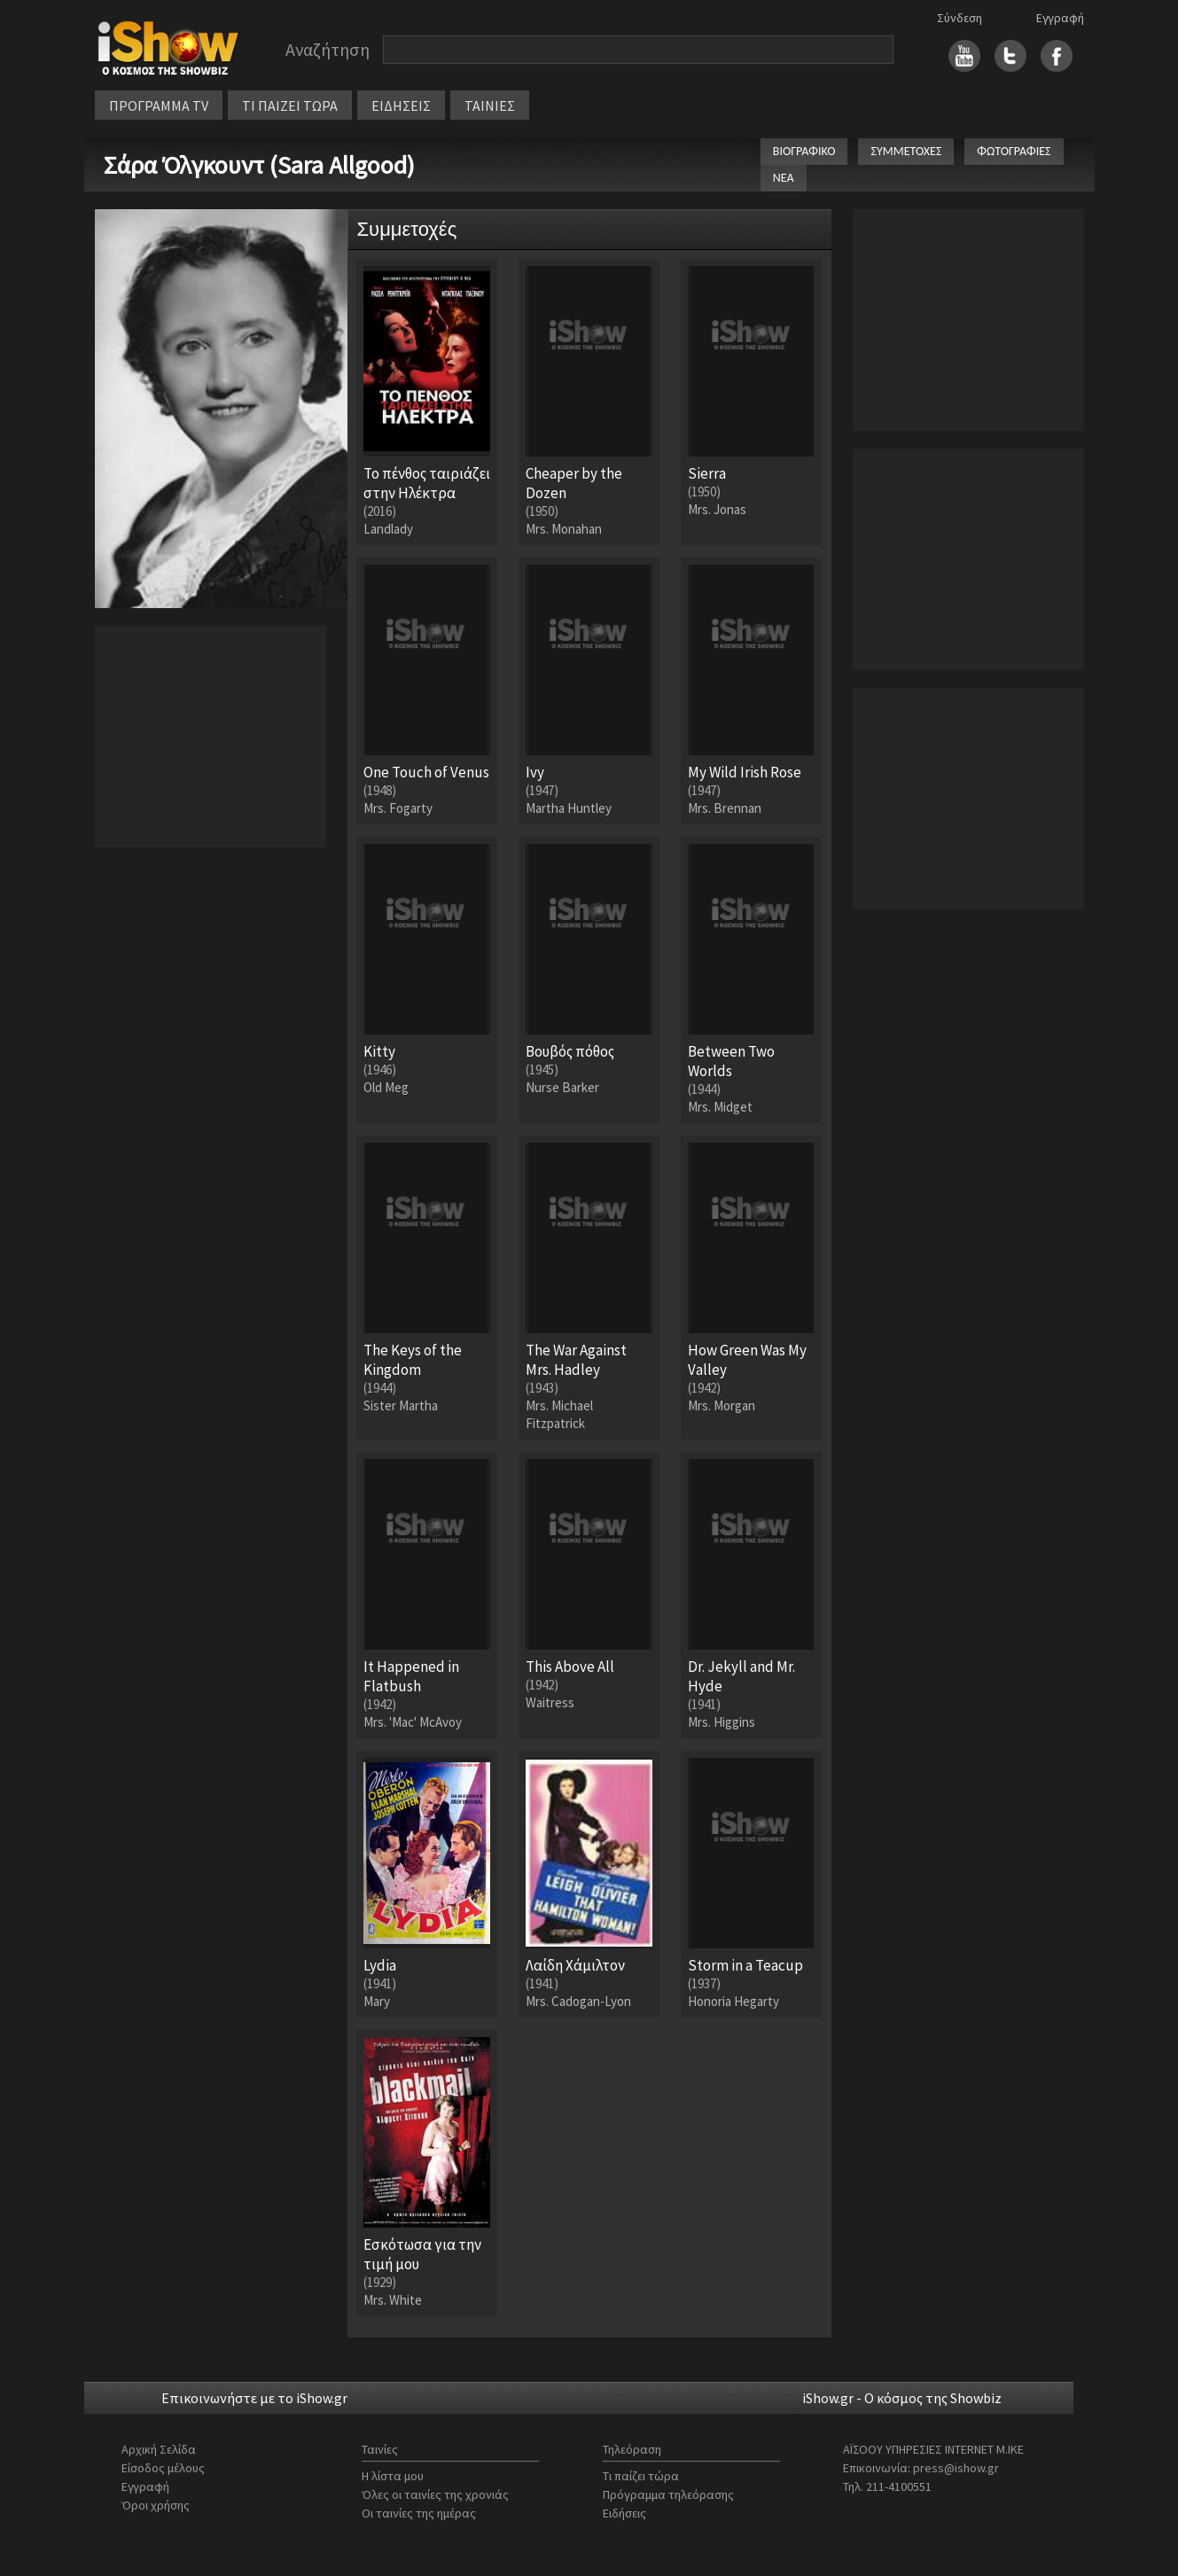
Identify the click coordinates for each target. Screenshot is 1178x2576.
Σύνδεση (959, 18)
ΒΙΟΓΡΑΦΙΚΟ (804, 151)
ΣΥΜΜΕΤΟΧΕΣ (905, 151)
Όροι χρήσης (155, 2505)
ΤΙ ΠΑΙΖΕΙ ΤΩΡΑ (290, 105)
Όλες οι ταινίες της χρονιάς (435, 2494)
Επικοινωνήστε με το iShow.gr (254, 2398)
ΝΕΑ (783, 177)
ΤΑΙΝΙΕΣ (489, 105)
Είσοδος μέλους (163, 2468)
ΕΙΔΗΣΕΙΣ (401, 105)
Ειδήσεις (624, 2513)
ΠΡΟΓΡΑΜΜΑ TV (158, 105)
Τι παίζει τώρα (641, 2476)
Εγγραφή (1060, 18)
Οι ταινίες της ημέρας (419, 2513)
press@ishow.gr (956, 2468)
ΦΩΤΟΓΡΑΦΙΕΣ (1013, 151)
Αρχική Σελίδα (158, 2449)
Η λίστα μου (393, 2476)
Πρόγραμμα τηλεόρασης (668, 2494)
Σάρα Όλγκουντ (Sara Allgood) (259, 165)
